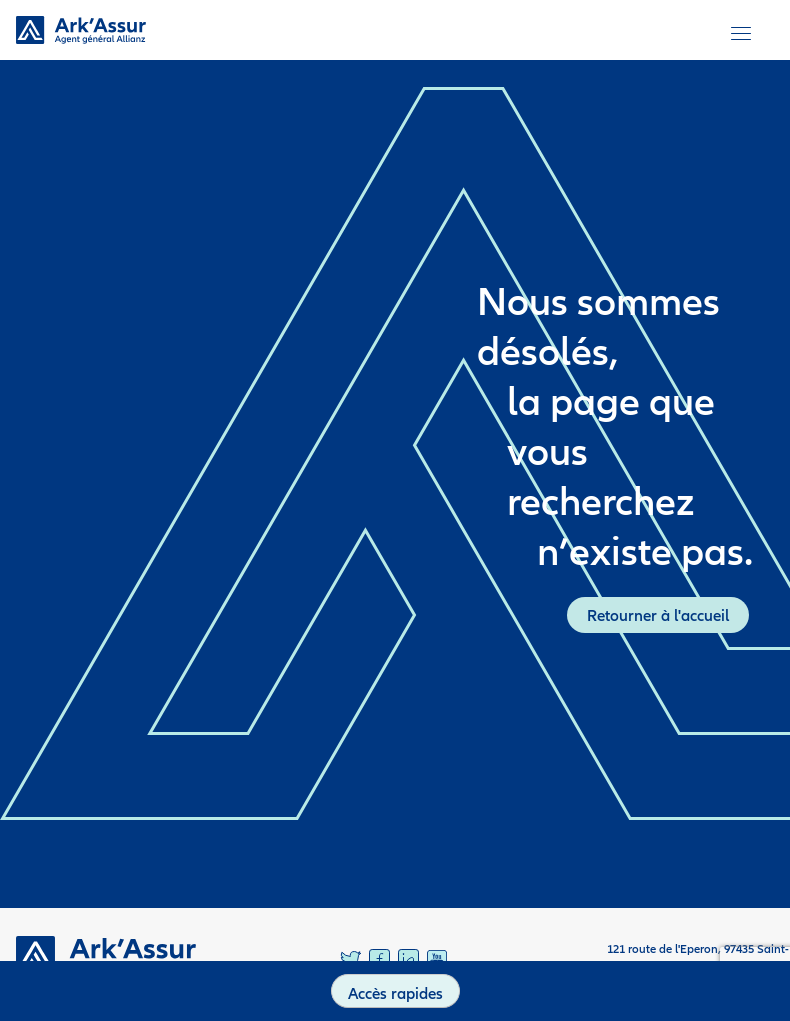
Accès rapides (395, 993)
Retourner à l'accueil (658, 615)
